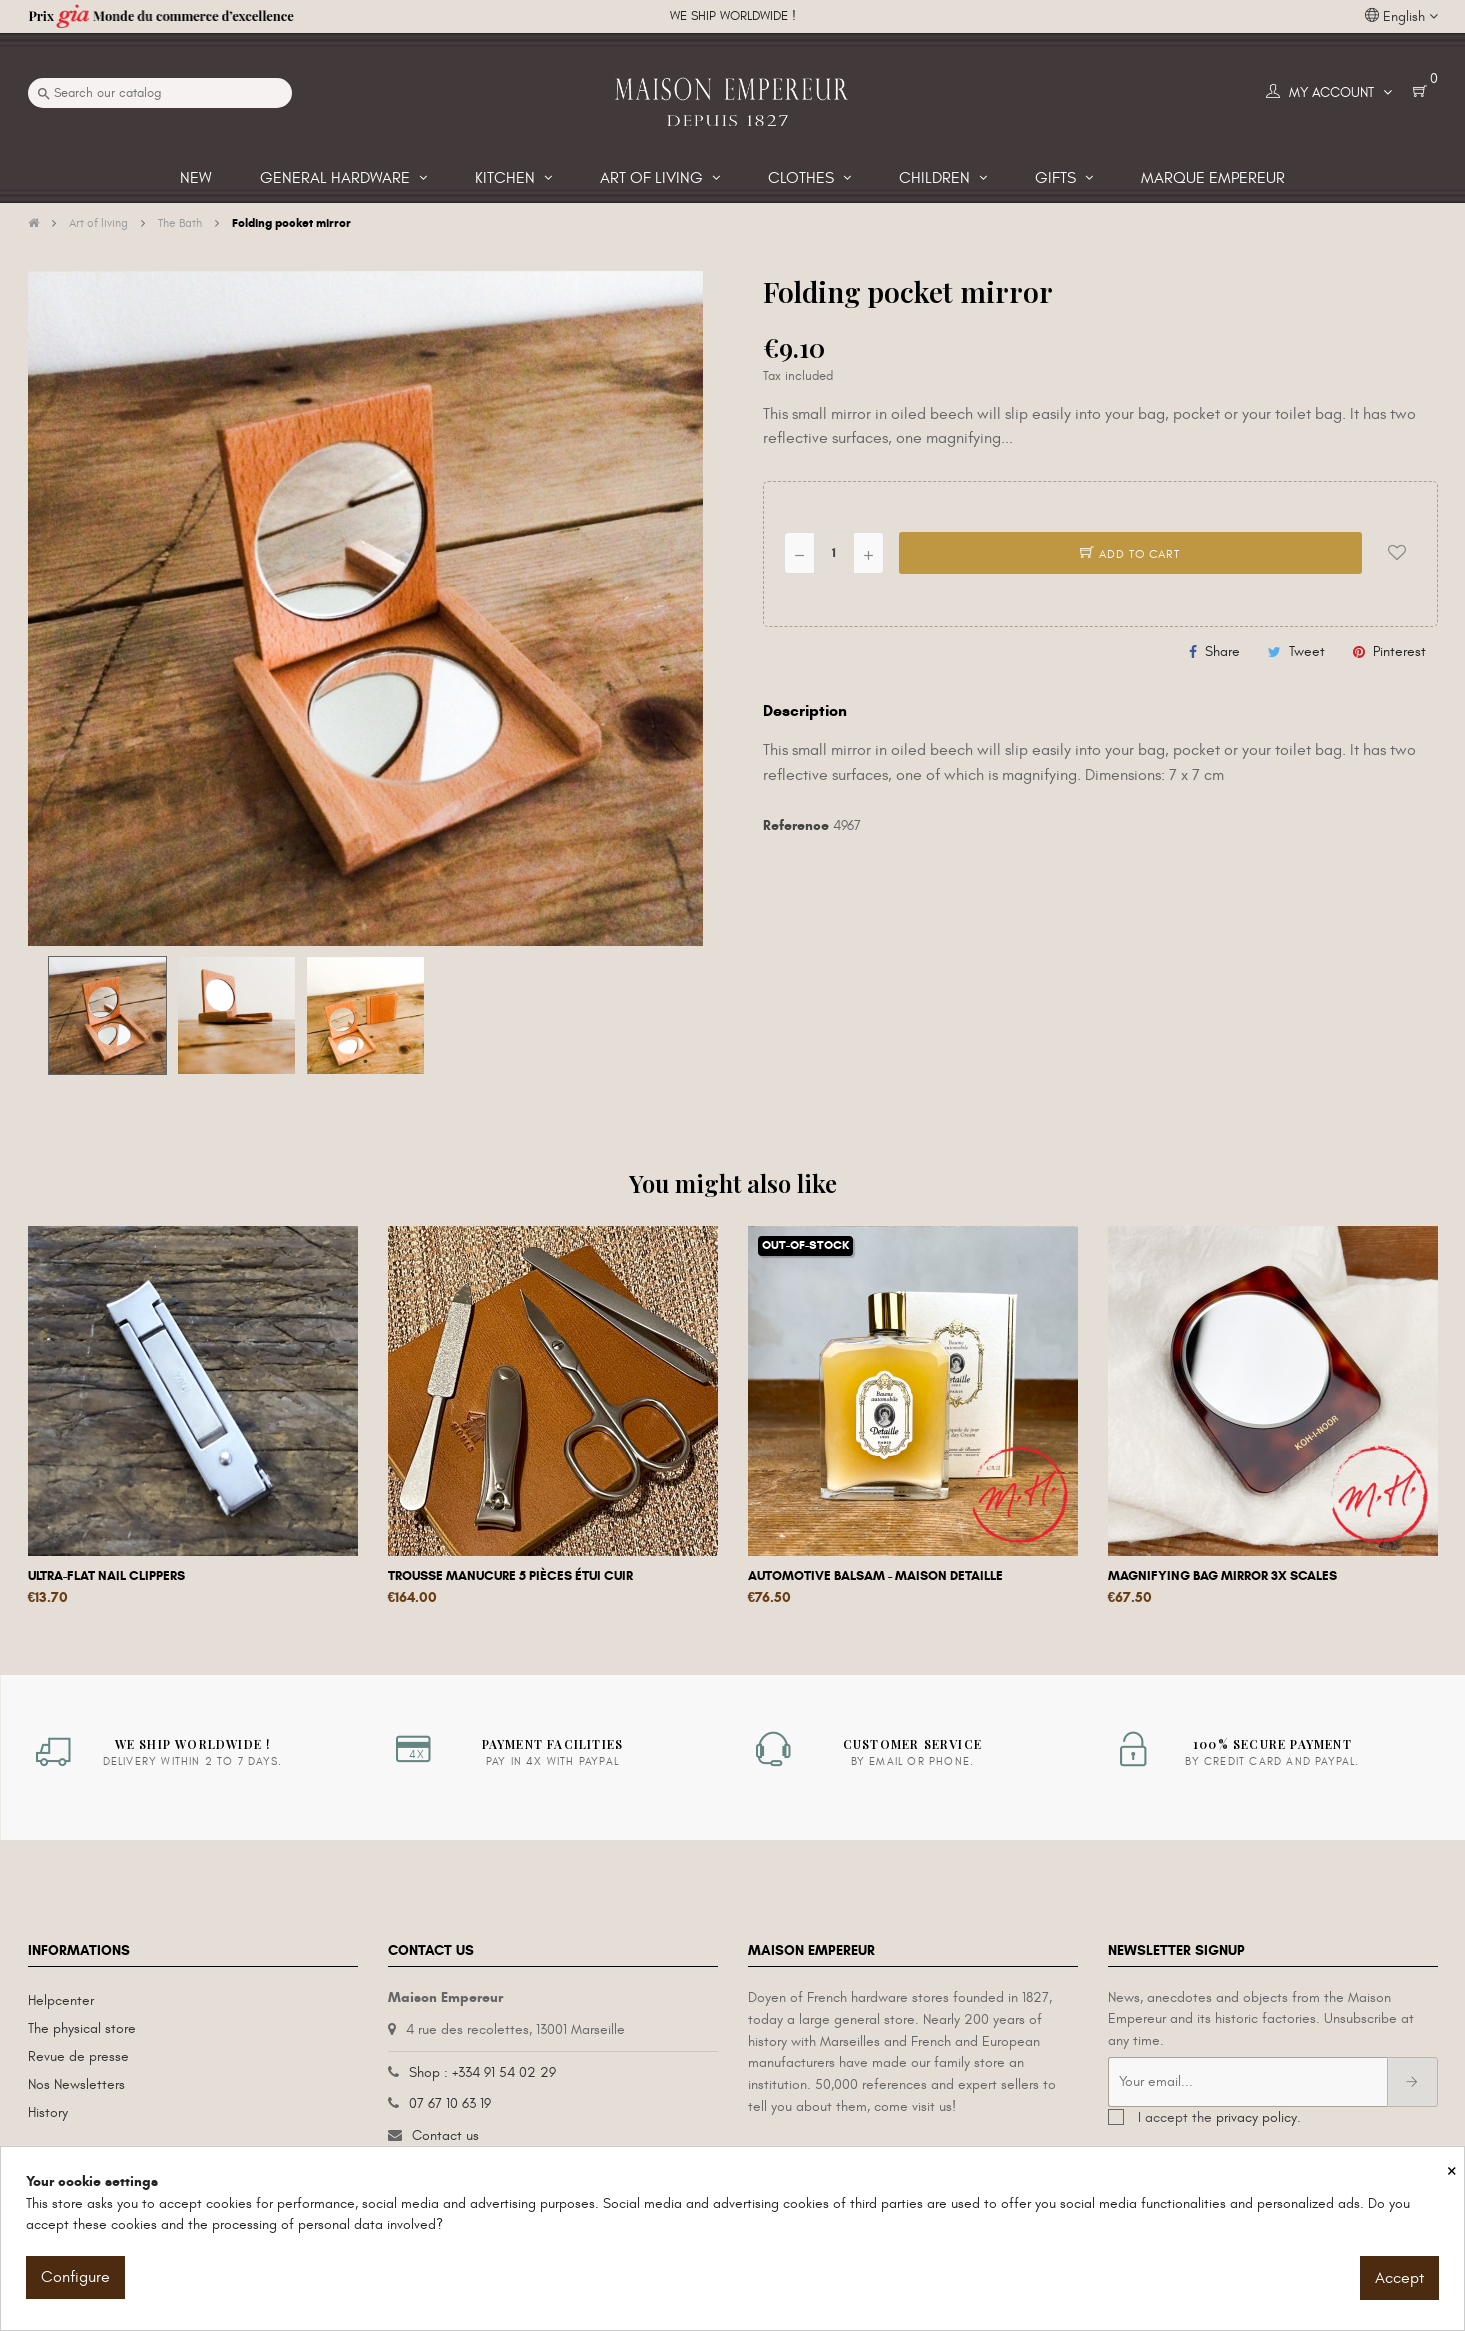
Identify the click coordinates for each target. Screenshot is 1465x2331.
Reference (796, 825)
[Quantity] (834, 553)
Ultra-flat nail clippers (106, 1576)
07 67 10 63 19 (450, 2103)
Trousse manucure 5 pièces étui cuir (510, 1576)
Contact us (445, 2135)
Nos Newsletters (76, 2084)
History (48, 2112)
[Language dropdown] (1401, 17)
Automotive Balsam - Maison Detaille (875, 1576)
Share (1222, 651)
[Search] (160, 93)
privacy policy (1256, 2117)
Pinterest (1399, 651)
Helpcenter (61, 2000)
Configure (75, 2277)
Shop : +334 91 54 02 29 (482, 2072)
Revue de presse (78, 2056)
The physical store (82, 2028)
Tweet (1307, 651)
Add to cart (1130, 554)
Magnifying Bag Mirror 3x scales (1222, 1576)
